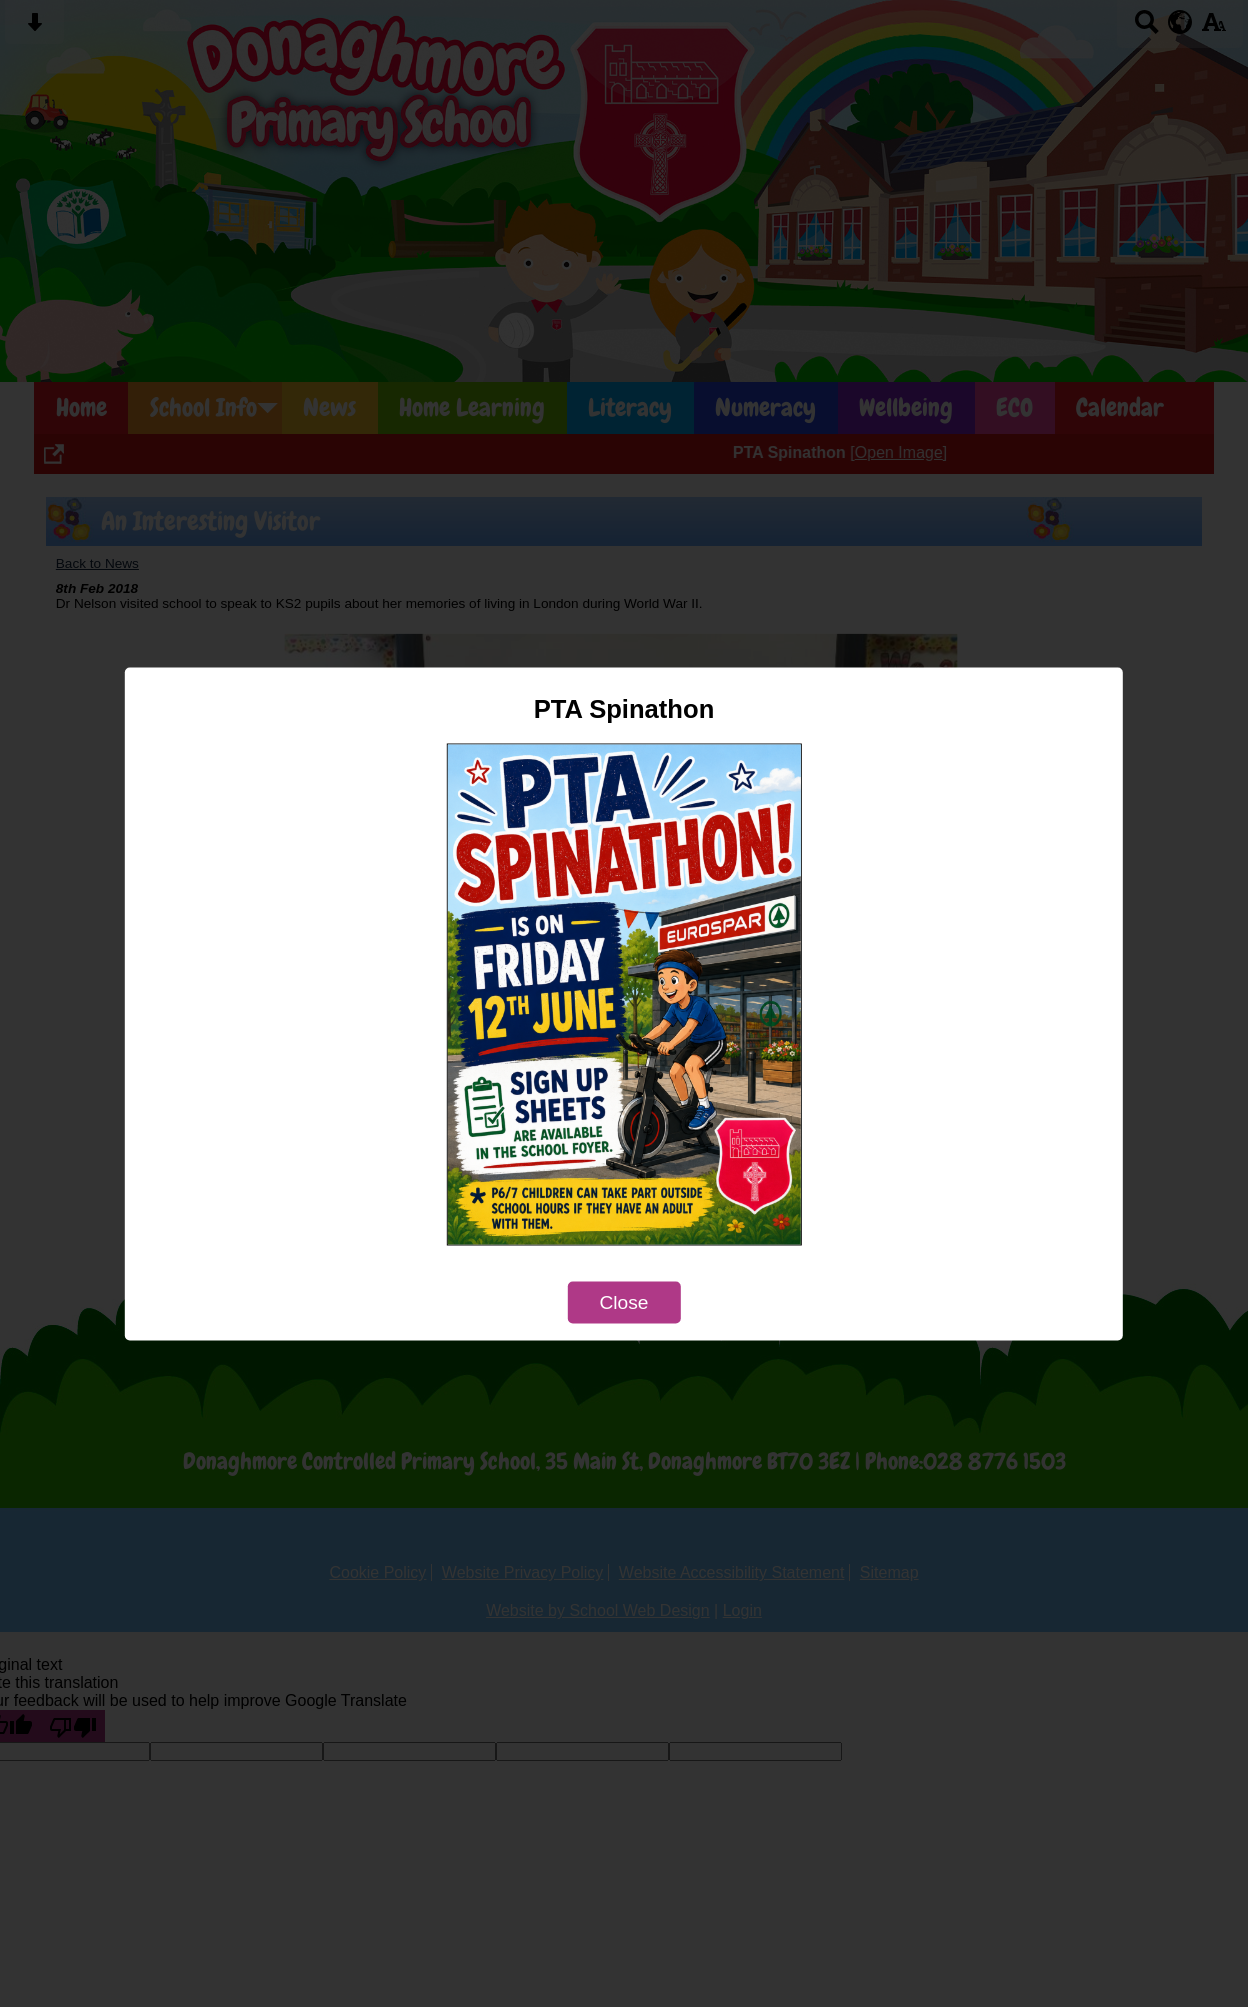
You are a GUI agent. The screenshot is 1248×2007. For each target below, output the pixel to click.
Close (623, 1301)
